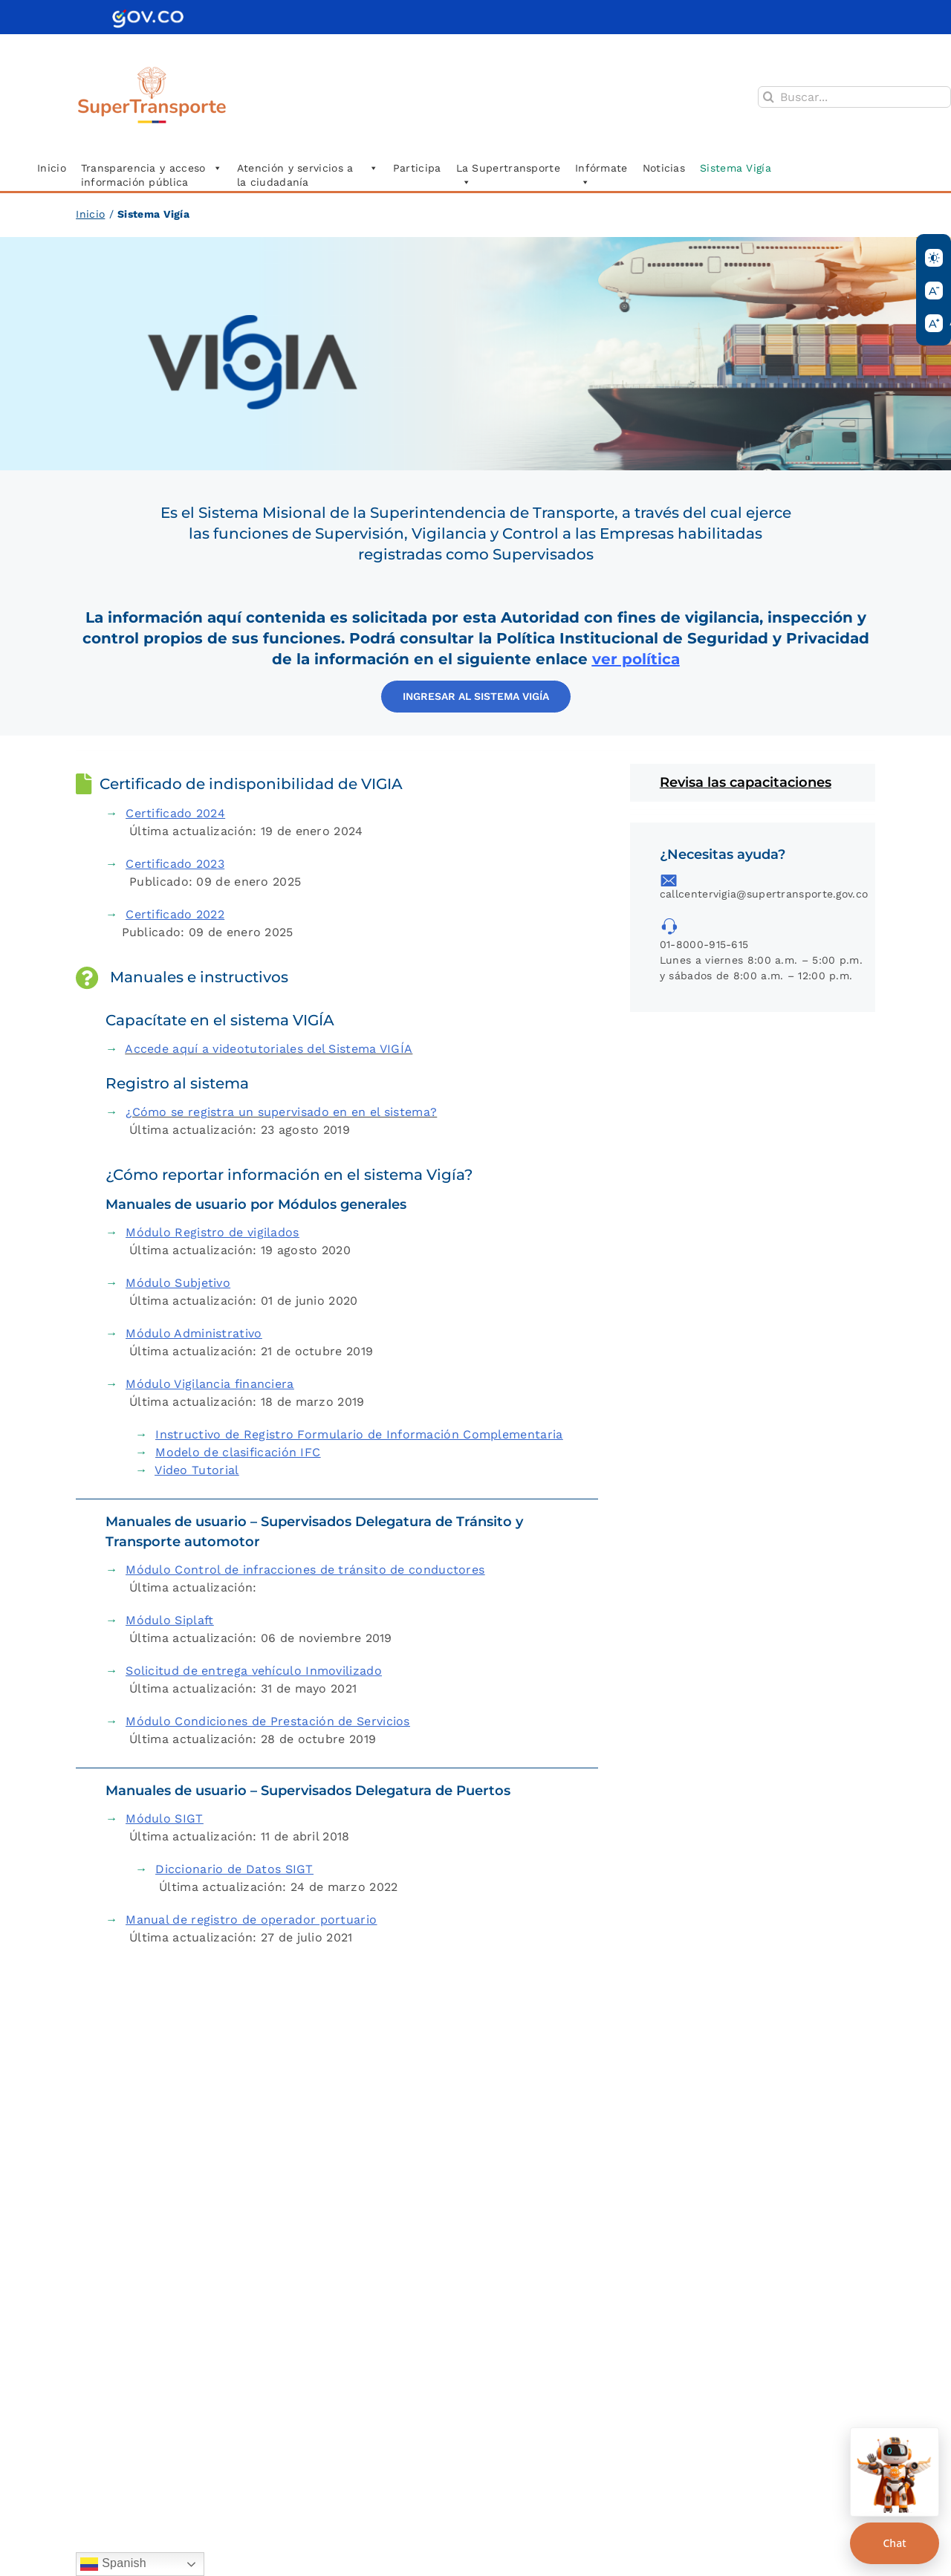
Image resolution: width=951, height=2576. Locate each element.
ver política (636, 659)
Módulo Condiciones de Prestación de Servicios (268, 1721)
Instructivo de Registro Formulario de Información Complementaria (358, 1434)
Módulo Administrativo (194, 1333)
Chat (894, 2543)
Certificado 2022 (175, 914)
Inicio (90, 214)
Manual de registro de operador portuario (251, 1919)
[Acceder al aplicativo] (475, 696)
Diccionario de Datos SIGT (234, 1869)
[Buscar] (768, 97)
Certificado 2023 (175, 864)
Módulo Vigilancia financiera (209, 1384)
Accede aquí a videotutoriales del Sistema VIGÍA (268, 1049)
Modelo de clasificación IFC (237, 1452)
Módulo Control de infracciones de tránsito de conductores (305, 1570)
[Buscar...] (854, 97)
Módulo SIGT (164, 1818)
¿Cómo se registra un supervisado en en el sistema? (281, 1112)
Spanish (113, 2564)
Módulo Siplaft (169, 1620)
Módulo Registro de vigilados (212, 1232)
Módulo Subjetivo (178, 1283)
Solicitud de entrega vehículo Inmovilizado (254, 1671)
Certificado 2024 (175, 813)
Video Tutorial (196, 1470)
